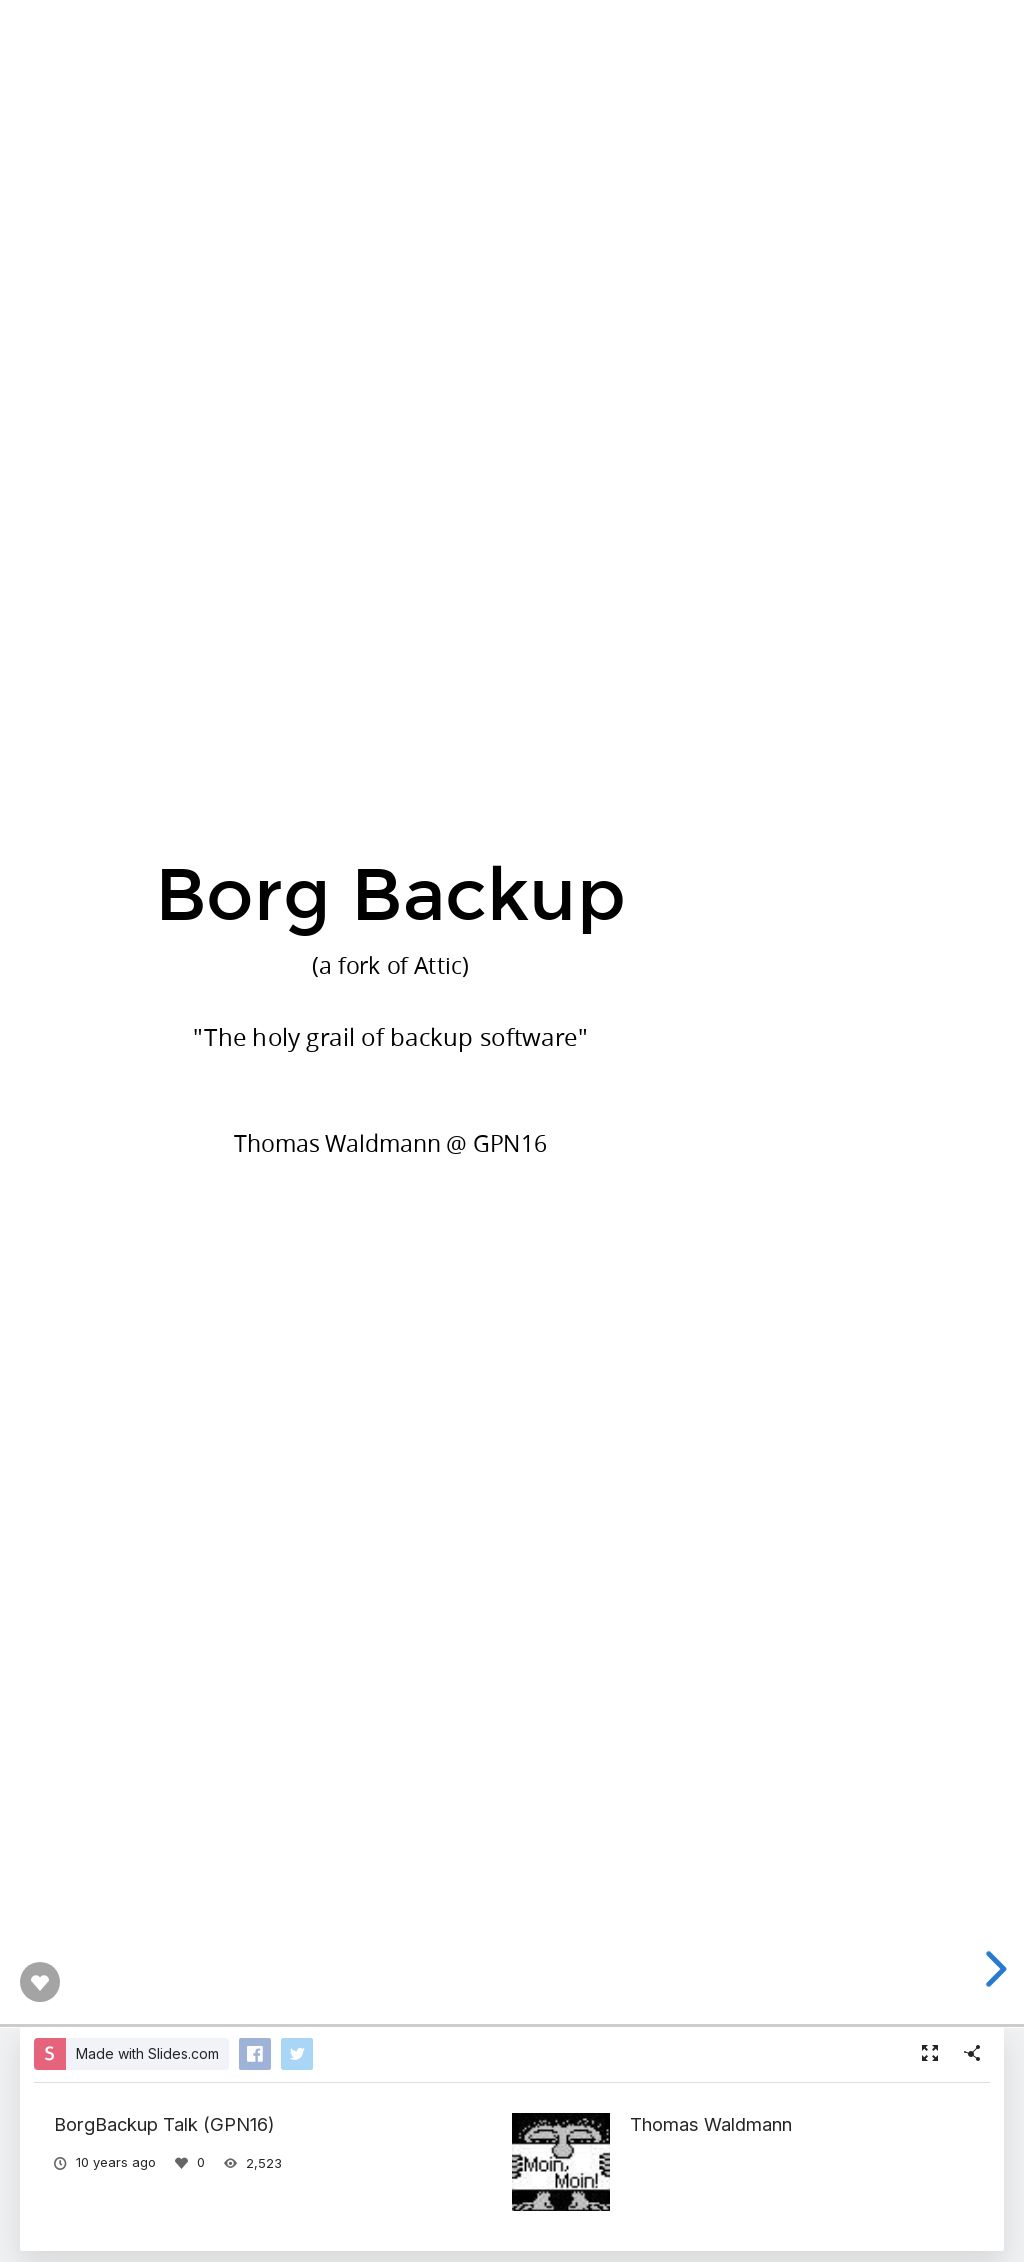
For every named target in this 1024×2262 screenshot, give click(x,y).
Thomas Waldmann (711, 2124)
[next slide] (1000, 1969)
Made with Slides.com (147, 2053)
